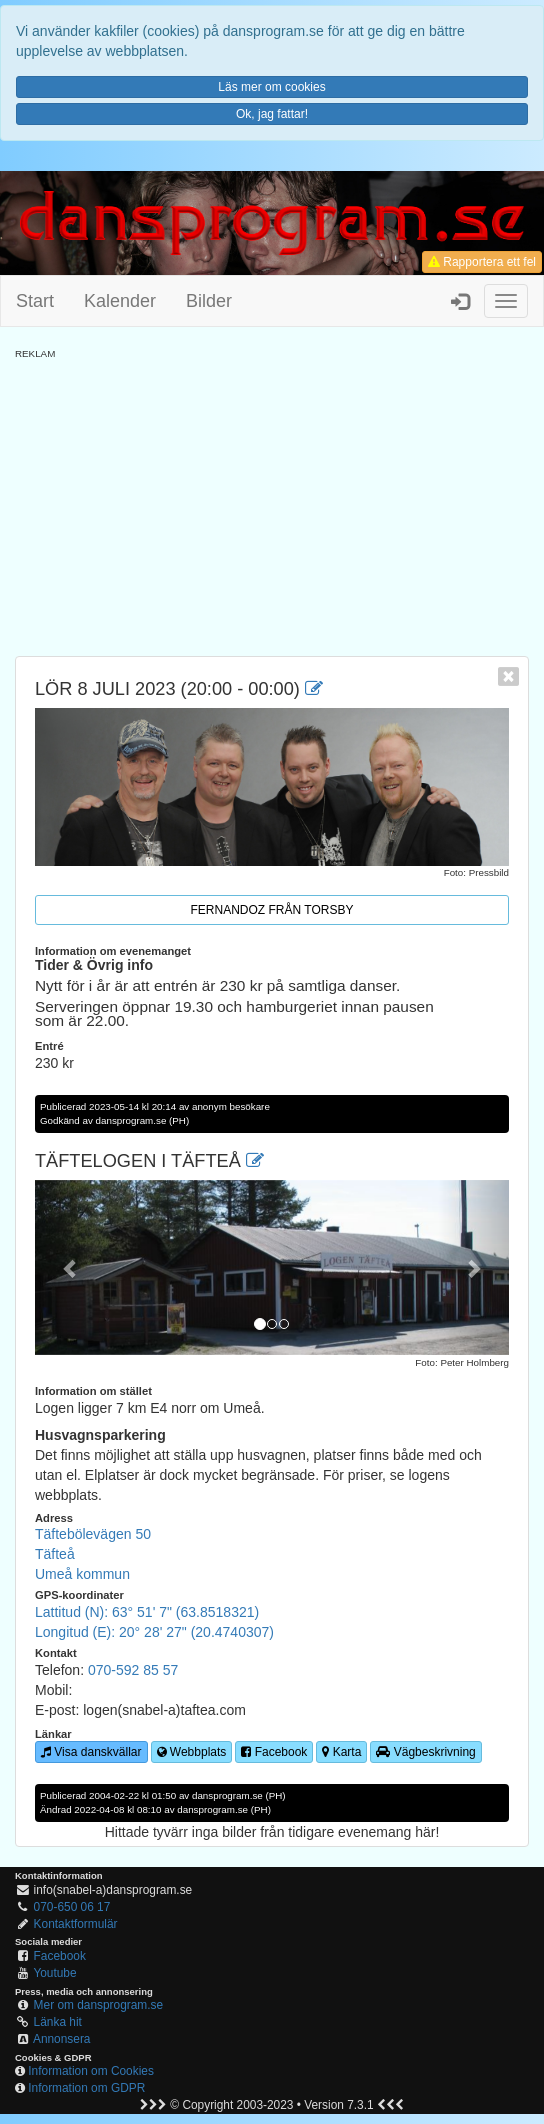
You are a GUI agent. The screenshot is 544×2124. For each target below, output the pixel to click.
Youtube (54, 1973)
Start (35, 301)
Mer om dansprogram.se (99, 2005)
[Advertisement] (272, 501)
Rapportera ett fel (482, 262)
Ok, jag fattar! (272, 114)
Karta (341, 1752)
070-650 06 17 (72, 1907)
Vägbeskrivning (425, 1752)
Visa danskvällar (91, 1752)
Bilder (209, 301)
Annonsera (62, 2039)
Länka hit (58, 2022)
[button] (70, 1267)
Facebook (274, 1752)
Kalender (120, 301)
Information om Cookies (91, 2071)
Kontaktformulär (76, 1924)
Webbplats (192, 1752)
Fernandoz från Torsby (272, 910)
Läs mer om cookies (271, 87)
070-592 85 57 (133, 1670)
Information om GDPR (86, 2088)
